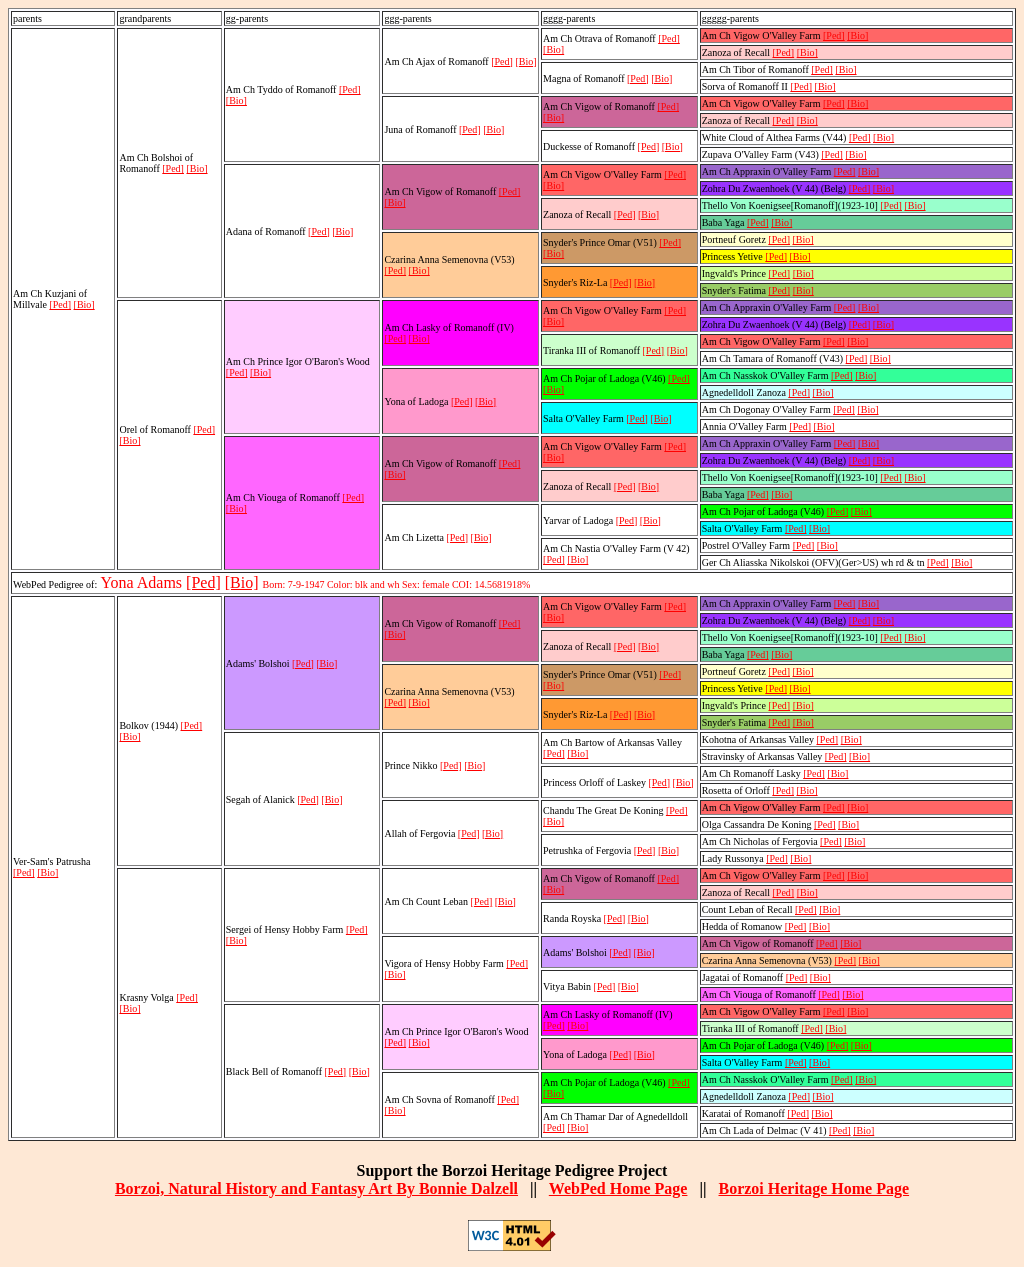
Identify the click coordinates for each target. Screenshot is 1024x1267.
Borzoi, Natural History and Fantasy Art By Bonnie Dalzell (316, 1188)
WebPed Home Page (618, 1188)
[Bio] (84, 304)
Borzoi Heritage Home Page (813, 1188)
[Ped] (60, 304)
